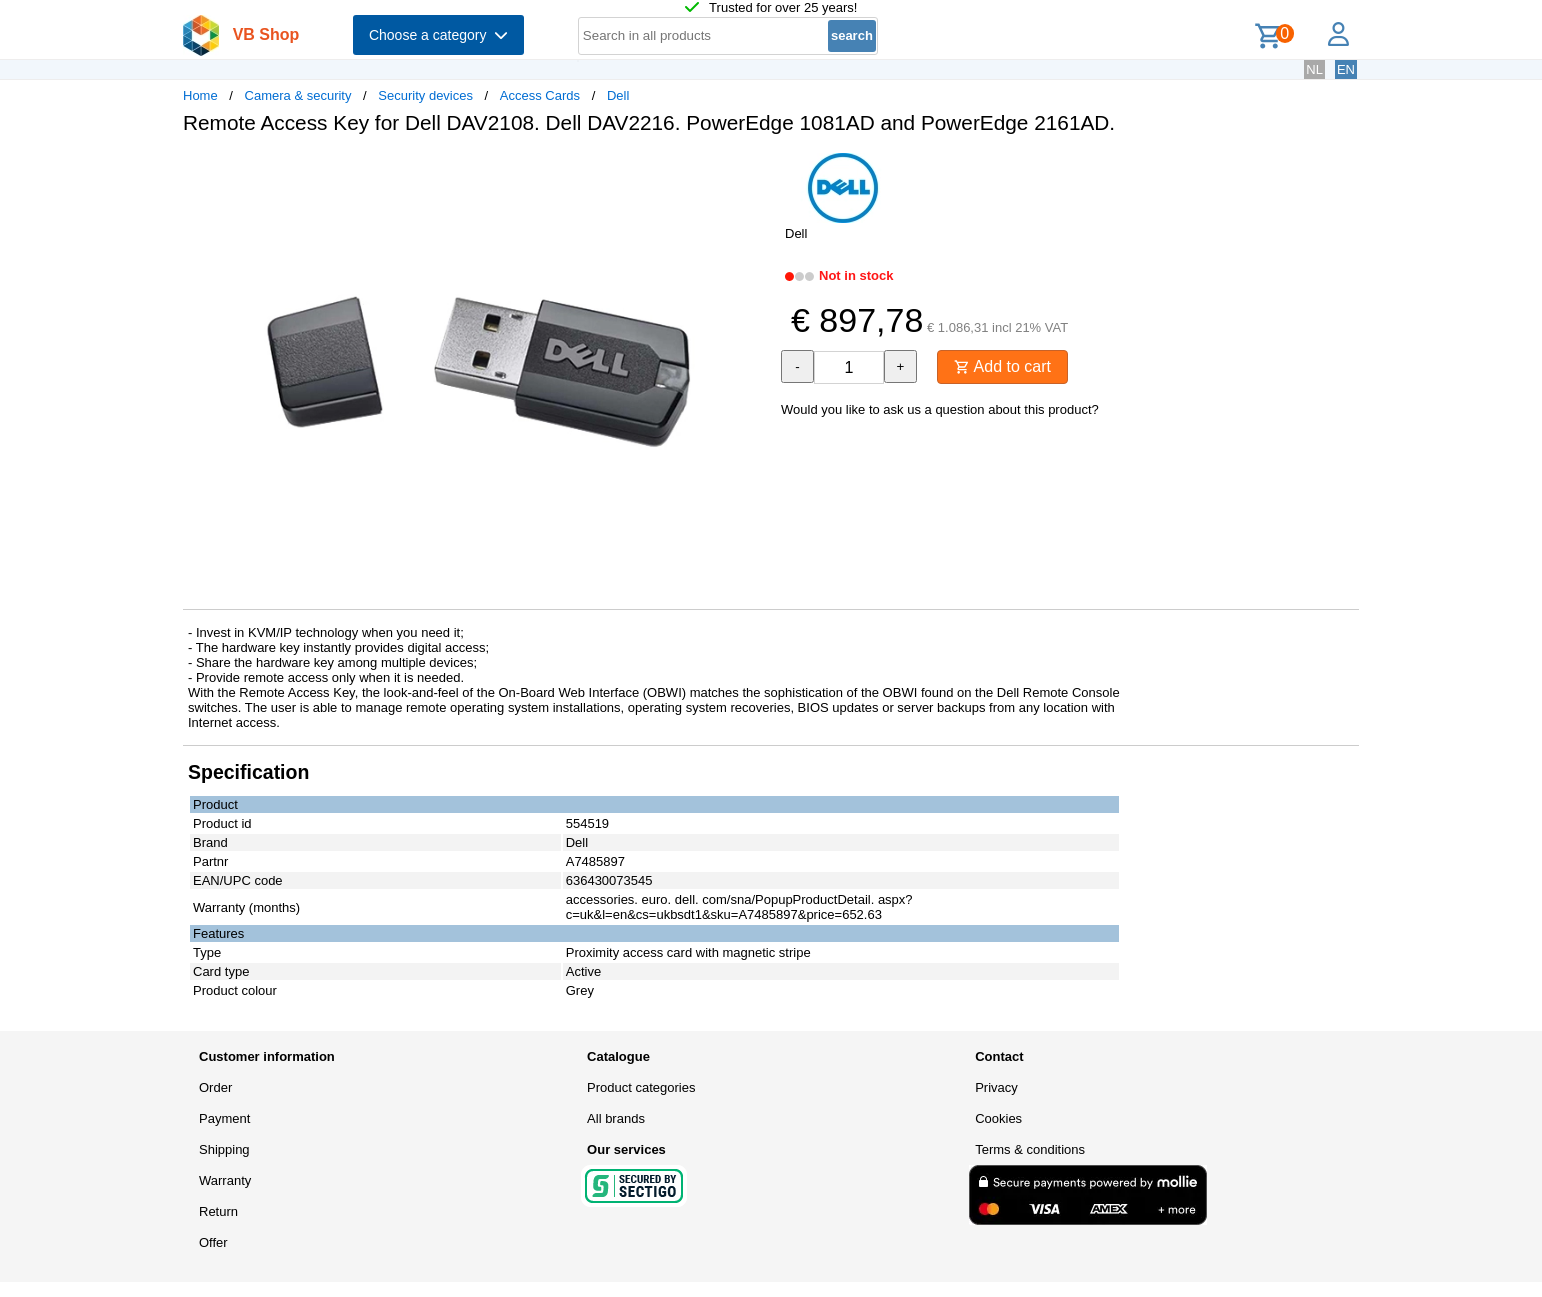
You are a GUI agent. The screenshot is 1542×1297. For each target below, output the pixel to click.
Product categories (641, 1087)
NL (1314, 69)
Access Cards (540, 95)
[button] (753, 171)
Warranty (225, 1180)
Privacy (996, 1087)
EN (1346, 69)
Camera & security (298, 95)
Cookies (998, 1118)
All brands (616, 1118)
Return (218, 1211)
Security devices (425, 95)
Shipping (224, 1149)
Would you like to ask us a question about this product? (940, 409)
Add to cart (1002, 366)
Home (200, 95)
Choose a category (438, 35)
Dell (618, 95)
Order (215, 1087)
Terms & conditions (1030, 1149)
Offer (213, 1242)
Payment (224, 1118)
